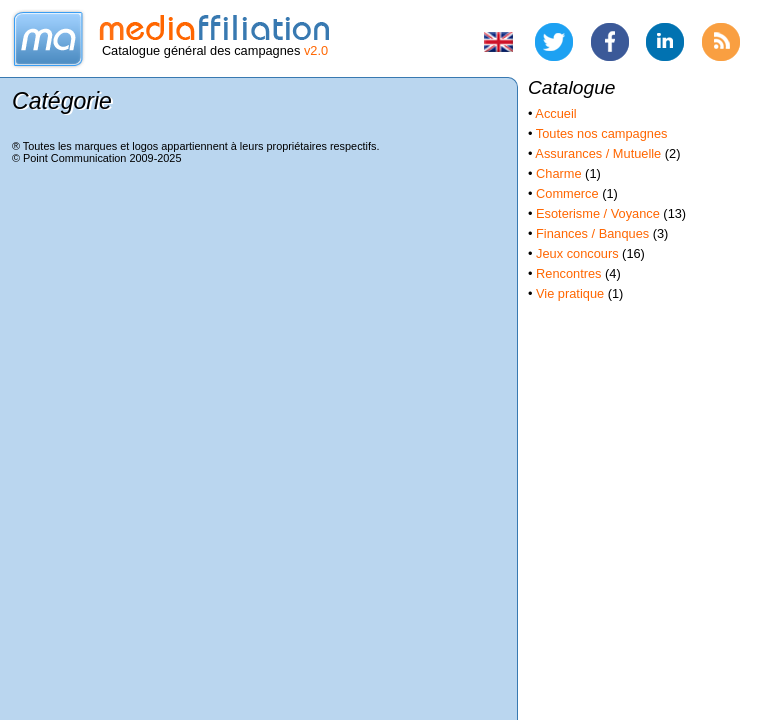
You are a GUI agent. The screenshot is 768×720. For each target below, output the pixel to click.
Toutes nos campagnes (602, 133)
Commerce (567, 193)
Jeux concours (577, 253)
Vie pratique (570, 293)
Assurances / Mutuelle (598, 153)
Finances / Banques (592, 233)
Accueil (555, 113)
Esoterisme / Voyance (598, 213)
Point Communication (74, 158)
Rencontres (568, 273)
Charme (559, 173)
